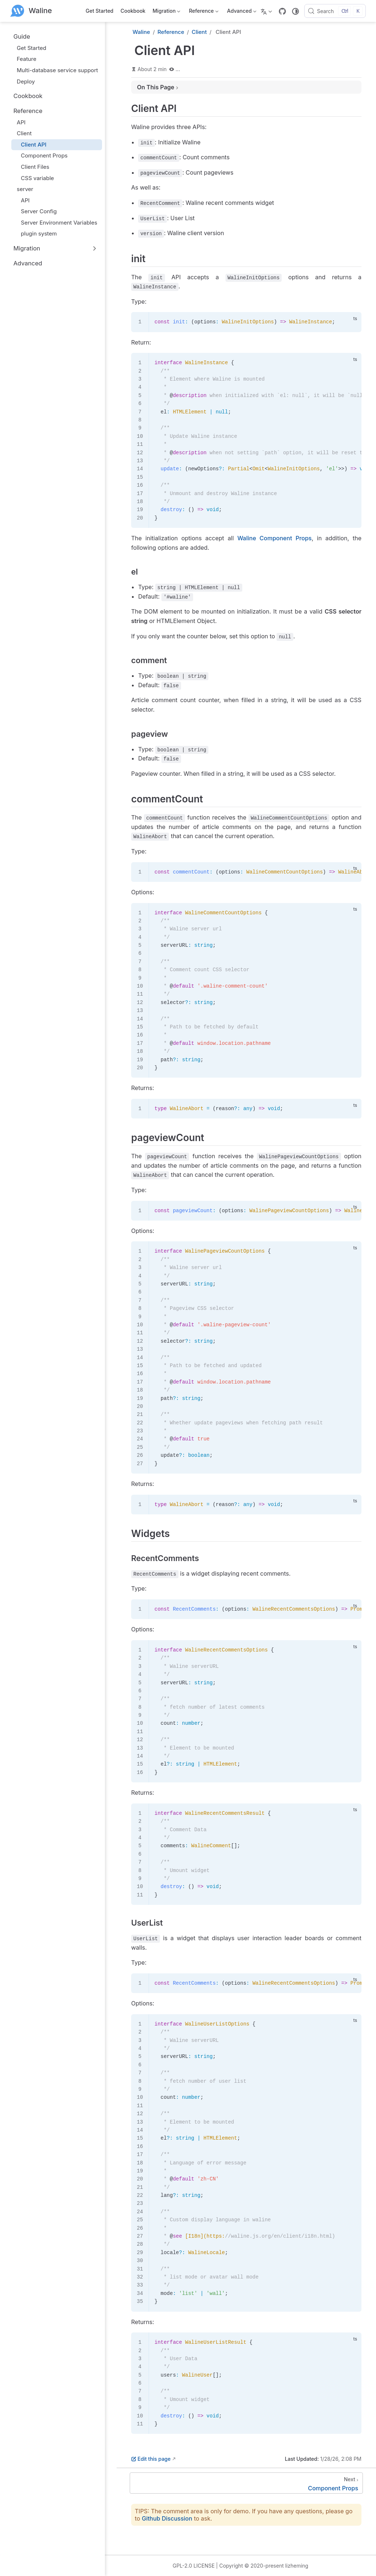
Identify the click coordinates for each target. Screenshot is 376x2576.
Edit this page (151, 2459)
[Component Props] (246, 2483)
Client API (30, 144)
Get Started (99, 11)
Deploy (22, 81)
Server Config (35, 211)
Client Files (32, 166)
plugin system (35, 233)
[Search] (335, 11)
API (18, 122)
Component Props (41, 155)
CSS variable (34, 177)
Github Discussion (167, 2518)
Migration (166, 12)
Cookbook (133, 11)
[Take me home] (31, 11)
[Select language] (267, 11)
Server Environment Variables (55, 222)
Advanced (241, 12)
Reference (203, 12)
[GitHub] (282, 11)
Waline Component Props (274, 538)
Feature (23, 58)
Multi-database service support (54, 70)
